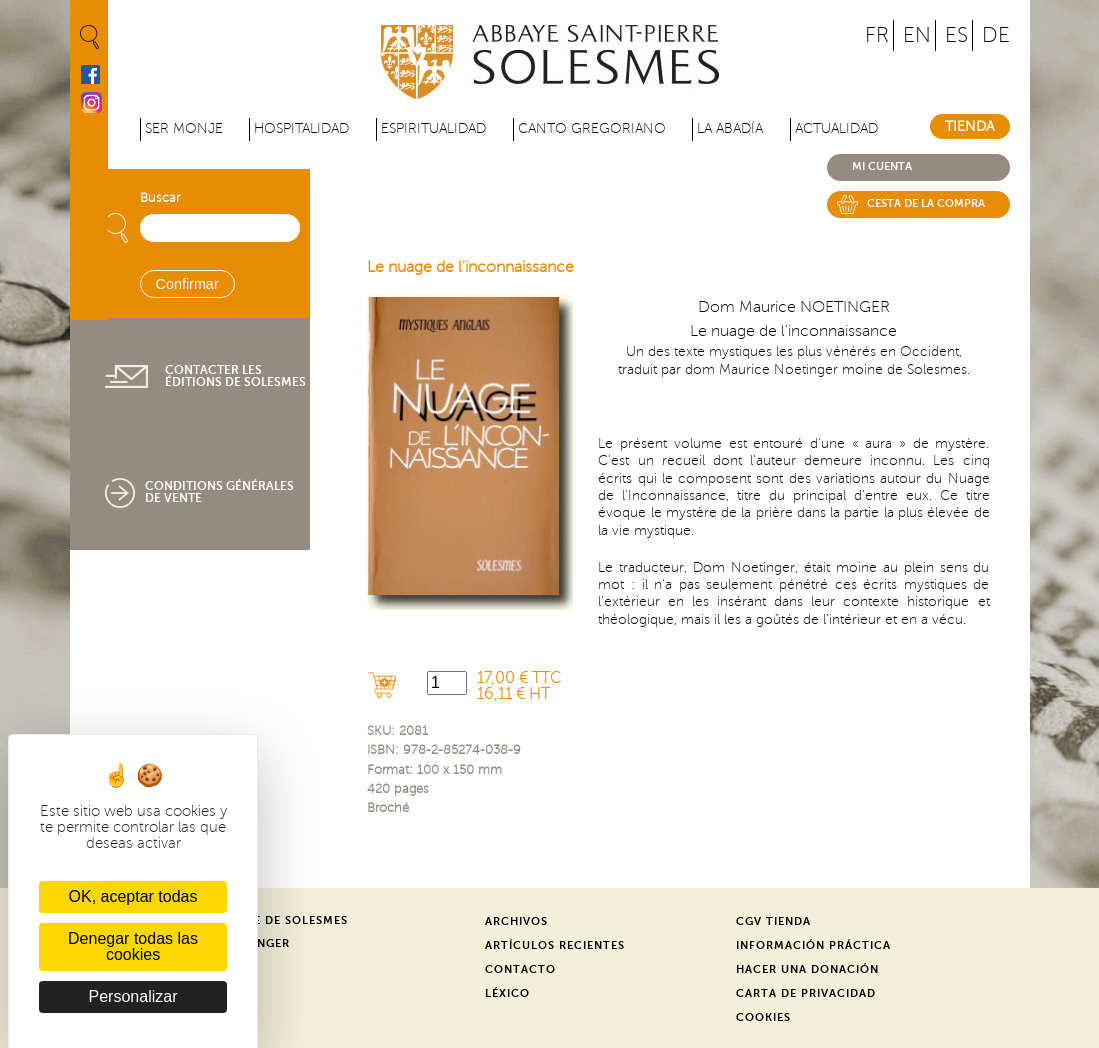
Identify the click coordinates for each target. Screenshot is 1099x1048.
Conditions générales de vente (219, 492)
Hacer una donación (807, 969)
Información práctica (813, 945)
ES (956, 35)
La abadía (730, 128)
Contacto (520, 969)
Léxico (507, 993)
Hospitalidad (301, 128)
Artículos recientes (555, 945)
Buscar (160, 198)
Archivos (516, 921)
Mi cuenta (882, 166)
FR (877, 35)
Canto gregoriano (592, 128)
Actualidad (836, 128)
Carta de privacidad (806, 993)
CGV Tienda (773, 921)
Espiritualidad (433, 128)
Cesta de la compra (926, 203)
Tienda (970, 126)
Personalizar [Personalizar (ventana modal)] (133, 996)
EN (917, 35)
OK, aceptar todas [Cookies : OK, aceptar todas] (133, 896)
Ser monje (184, 128)
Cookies (763, 1017)
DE (996, 35)
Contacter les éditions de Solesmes (235, 376)
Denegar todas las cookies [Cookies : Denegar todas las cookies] (133, 946)
